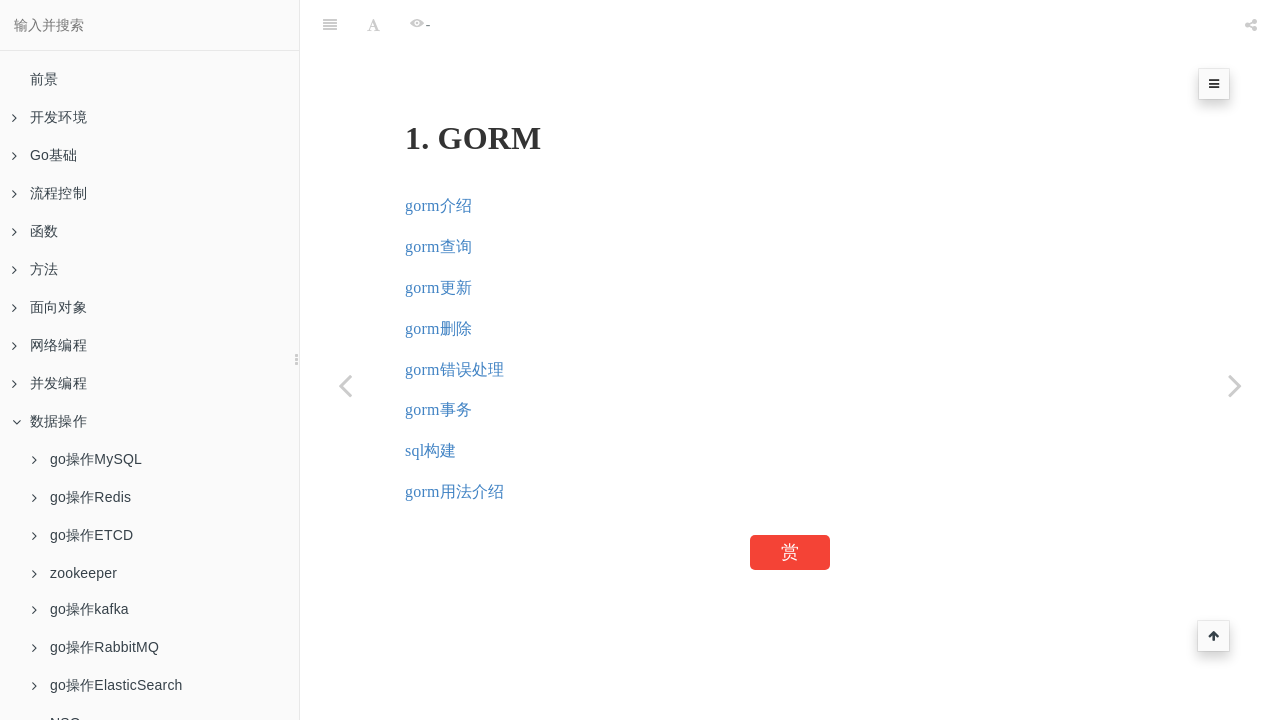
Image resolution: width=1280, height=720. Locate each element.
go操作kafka (80, 609)
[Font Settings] (373, 25)
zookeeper (74, 573)
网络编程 (49, 345)
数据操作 (49, 421)
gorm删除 (438, 328)
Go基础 (44, 155)
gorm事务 (438, 409)
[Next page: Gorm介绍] (1235, 385)
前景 (44, 79)
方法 (35, 269)
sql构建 (431, 450)
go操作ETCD (82, 535)
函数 (35, 231)
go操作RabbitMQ (95, 647)
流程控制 (49, 193)
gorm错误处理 (454, 369)
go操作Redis (81, 497)
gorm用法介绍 (454, 491)
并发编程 (49, 383)
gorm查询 (438, 246)
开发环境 (49, 117)
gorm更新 (438, 287)
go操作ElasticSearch (107, 685)
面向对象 (49, 307)
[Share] (1251, 25)
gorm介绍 (438, 205)
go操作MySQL (87, 459)
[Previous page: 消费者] (345, 385)
